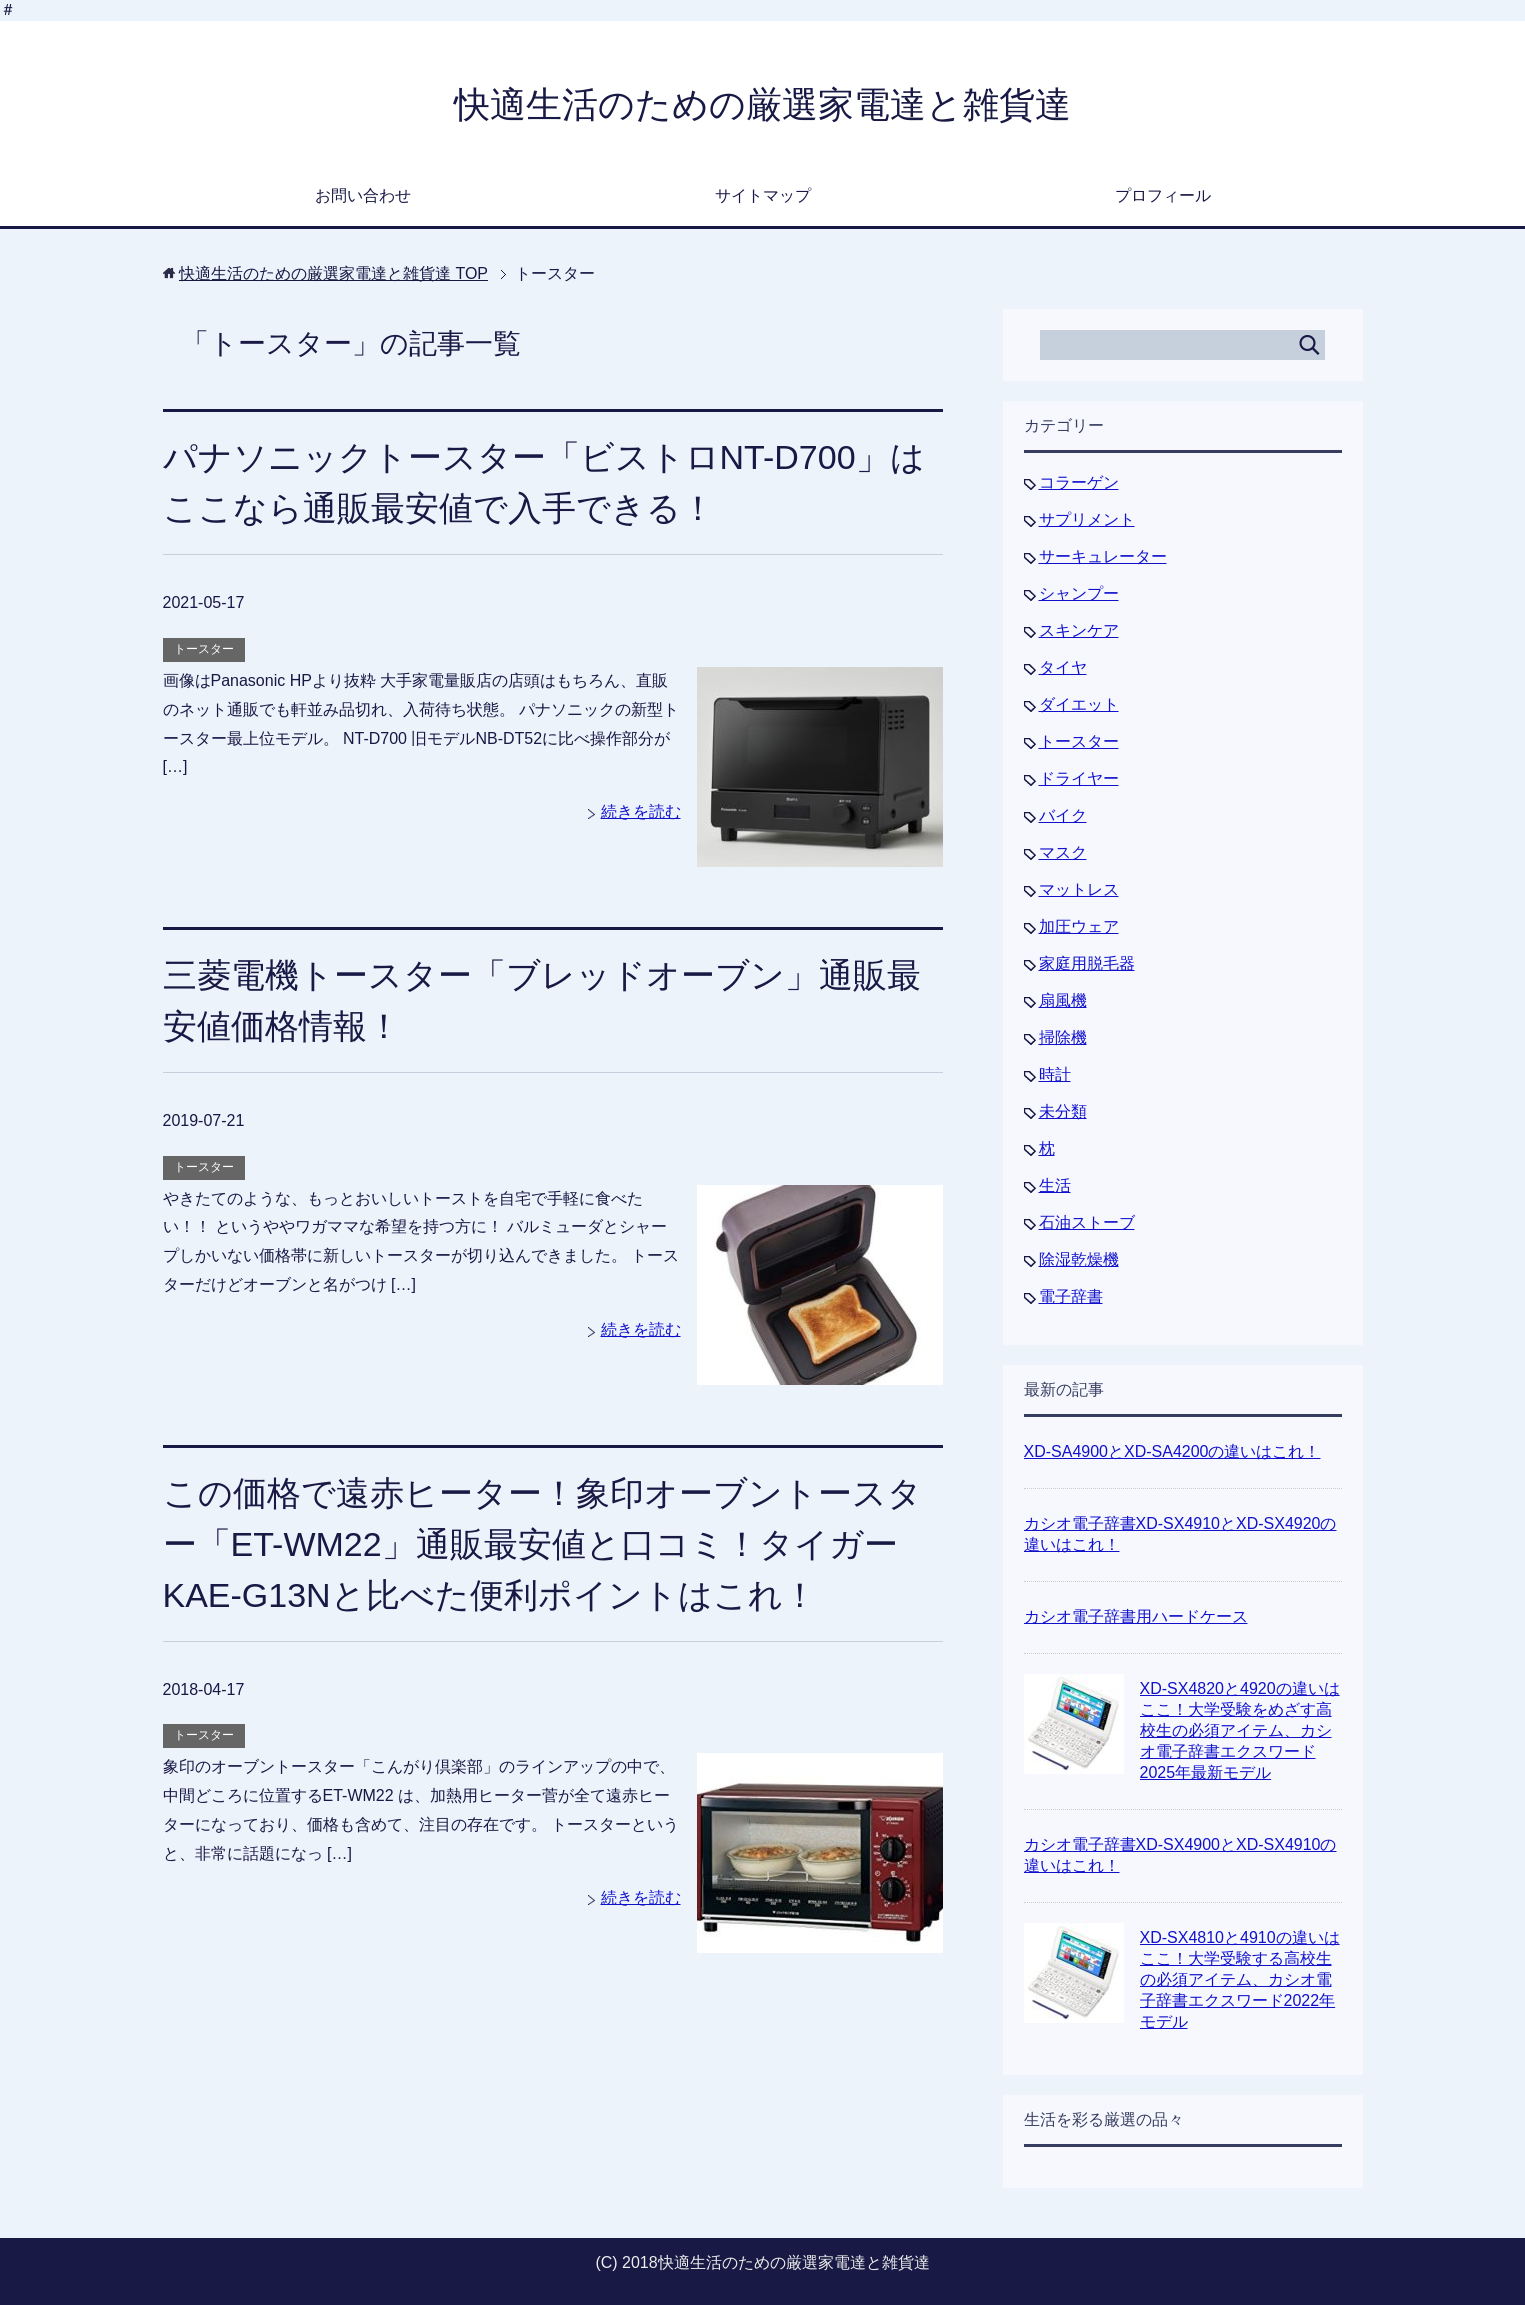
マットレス (1079, 889)
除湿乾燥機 (1079, 1259)
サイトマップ (763, 195)
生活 (1055, 1185)
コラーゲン (1079, 482)
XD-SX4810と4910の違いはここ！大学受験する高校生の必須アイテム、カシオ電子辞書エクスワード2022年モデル (1240, 1979)
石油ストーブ (1087, 1222)
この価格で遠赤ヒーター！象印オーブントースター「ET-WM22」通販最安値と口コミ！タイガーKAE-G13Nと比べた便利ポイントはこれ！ (542, 1544)
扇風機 (1063, 1000)
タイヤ (1063, 667)
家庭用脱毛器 (1087, 963)
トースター (204, 649)
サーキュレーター (1103, 556)
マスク (1063, 852)
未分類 (1063, 1111)
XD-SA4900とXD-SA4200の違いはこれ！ (1172, 1451)
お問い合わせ (363, 195)
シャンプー (1079, 593)
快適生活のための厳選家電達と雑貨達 (762, 104)
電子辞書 (1071, 1296)
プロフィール (1163, 195)
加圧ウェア (1079, 926)
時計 (1055, 1074)
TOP (333, 273)
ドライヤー (1079, 778)
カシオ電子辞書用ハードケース (1136, 1616)
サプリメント (1087, 519)
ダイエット (1079, 704)
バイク (1063, 815)
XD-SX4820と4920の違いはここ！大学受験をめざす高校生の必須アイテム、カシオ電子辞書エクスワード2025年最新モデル (1240, 1730)
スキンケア (1079, 630)
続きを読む (641, 811)
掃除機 (1063, 1037)
